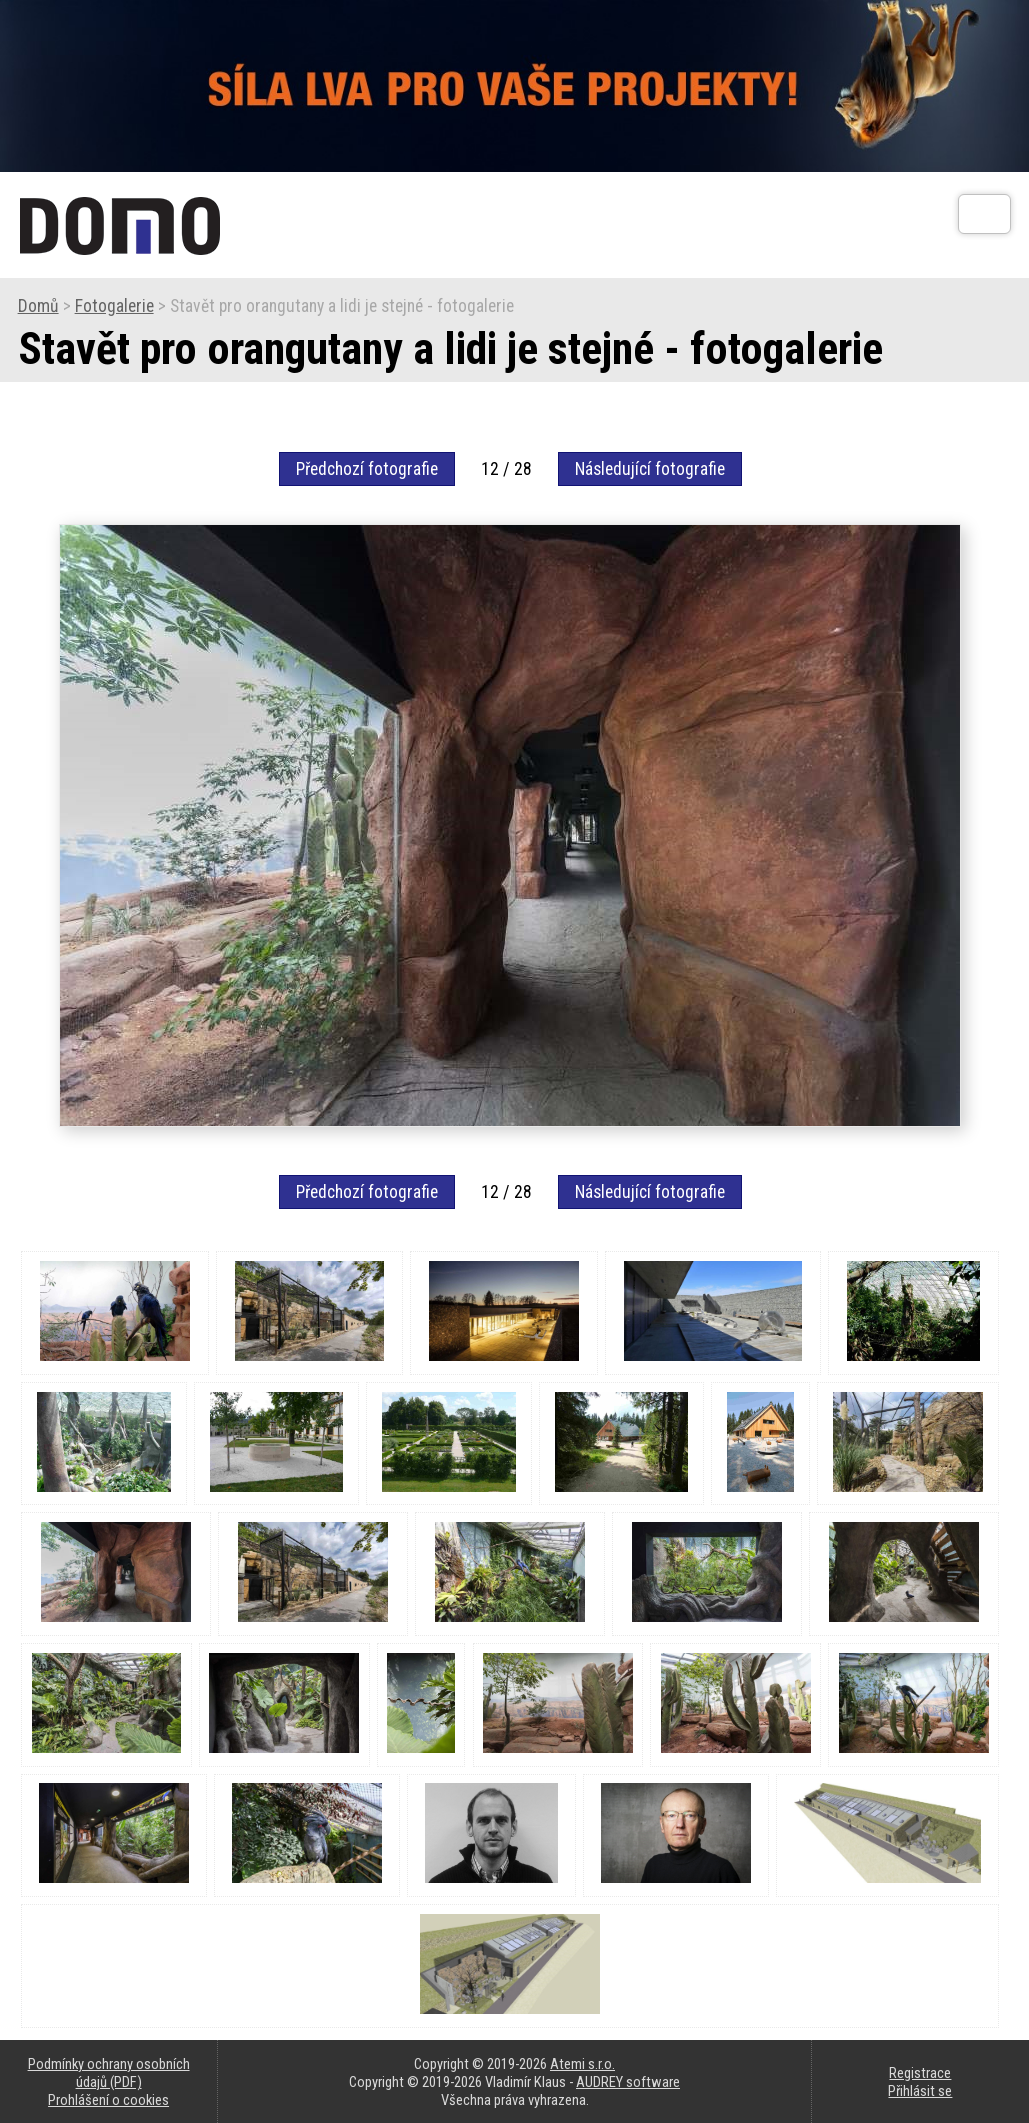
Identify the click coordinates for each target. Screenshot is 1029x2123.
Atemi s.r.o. (582, 2064)
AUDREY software (628, 2082)
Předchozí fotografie (367, 469)
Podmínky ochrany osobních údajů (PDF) (109, 2073)
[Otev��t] (984, 214)
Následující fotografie (650, 469)
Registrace (920, 2073)
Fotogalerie (114, 306)
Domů (38, 306)
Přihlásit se (920, 2091)
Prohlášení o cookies (108, 2100)
